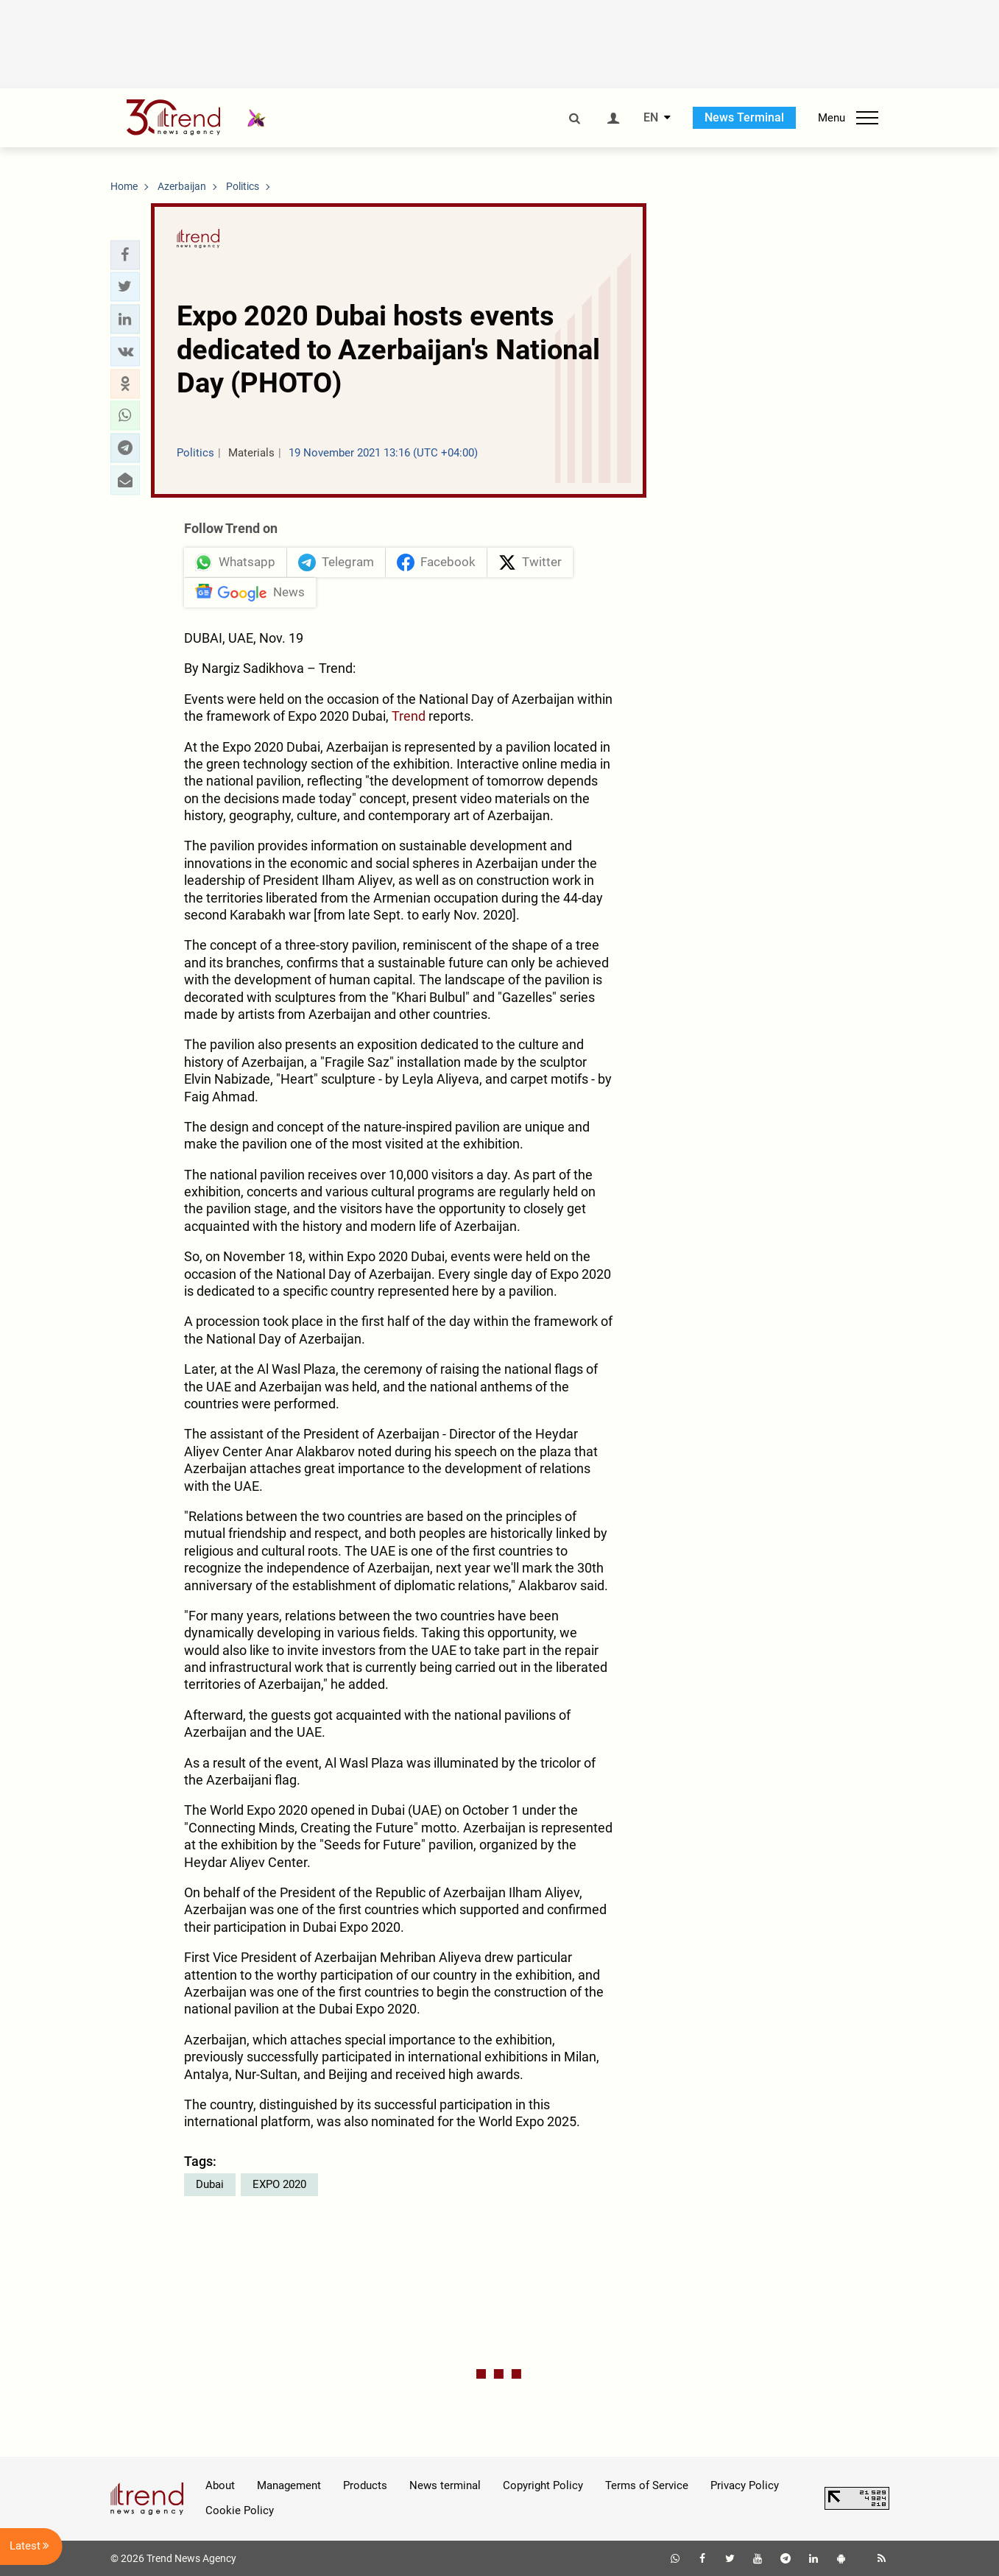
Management (289, 2485)
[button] (125, 254)
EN (650, 118)
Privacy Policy (744, 2485)
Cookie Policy (239, 2510)
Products (365, 2485)
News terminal (445, 2485)
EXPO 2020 (279, 2184)
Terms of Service (646, 2485)
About (220, 2485)
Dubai (210, 2184)
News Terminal (744, 117)
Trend (409, 716)
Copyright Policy (543, 2485)
